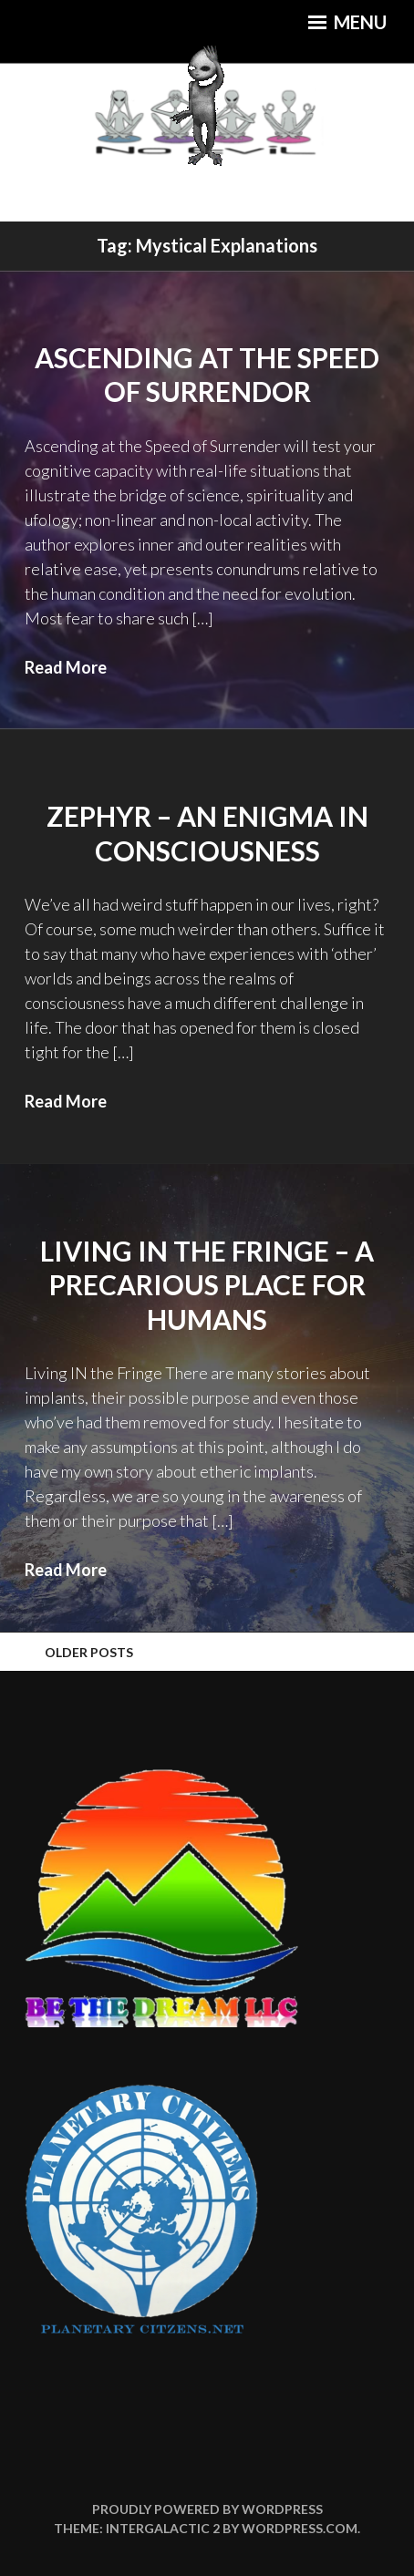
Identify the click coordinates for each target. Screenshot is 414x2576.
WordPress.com (299, 2528)
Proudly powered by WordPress (207, 2509)
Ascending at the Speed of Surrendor (207, 374)
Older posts (89, 1652)
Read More (66, 667)
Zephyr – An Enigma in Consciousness (207, 833)
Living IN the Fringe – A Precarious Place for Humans (207, 1284)
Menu (347, 22)
